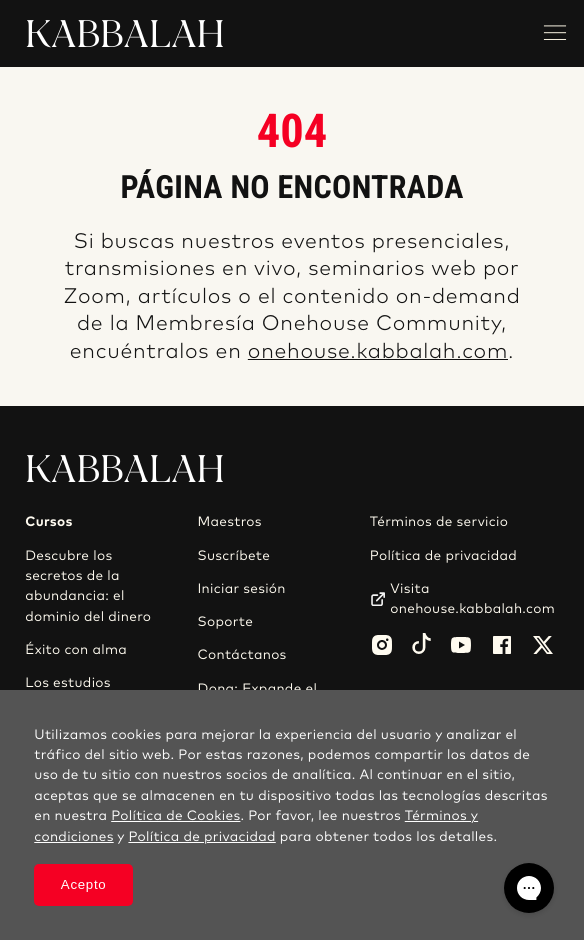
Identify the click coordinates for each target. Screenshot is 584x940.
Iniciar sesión (241, 589)
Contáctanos (241, 655)
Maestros (229, 522)
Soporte (225, 622)
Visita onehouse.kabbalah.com (472, 599)
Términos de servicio (439, 522)
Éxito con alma (76, 650)
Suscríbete (233, 556)
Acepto (84, 884)
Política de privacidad (443, 556)
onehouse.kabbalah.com (378, 352)
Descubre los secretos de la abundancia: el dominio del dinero (88, 586)
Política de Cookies (175, 816)
